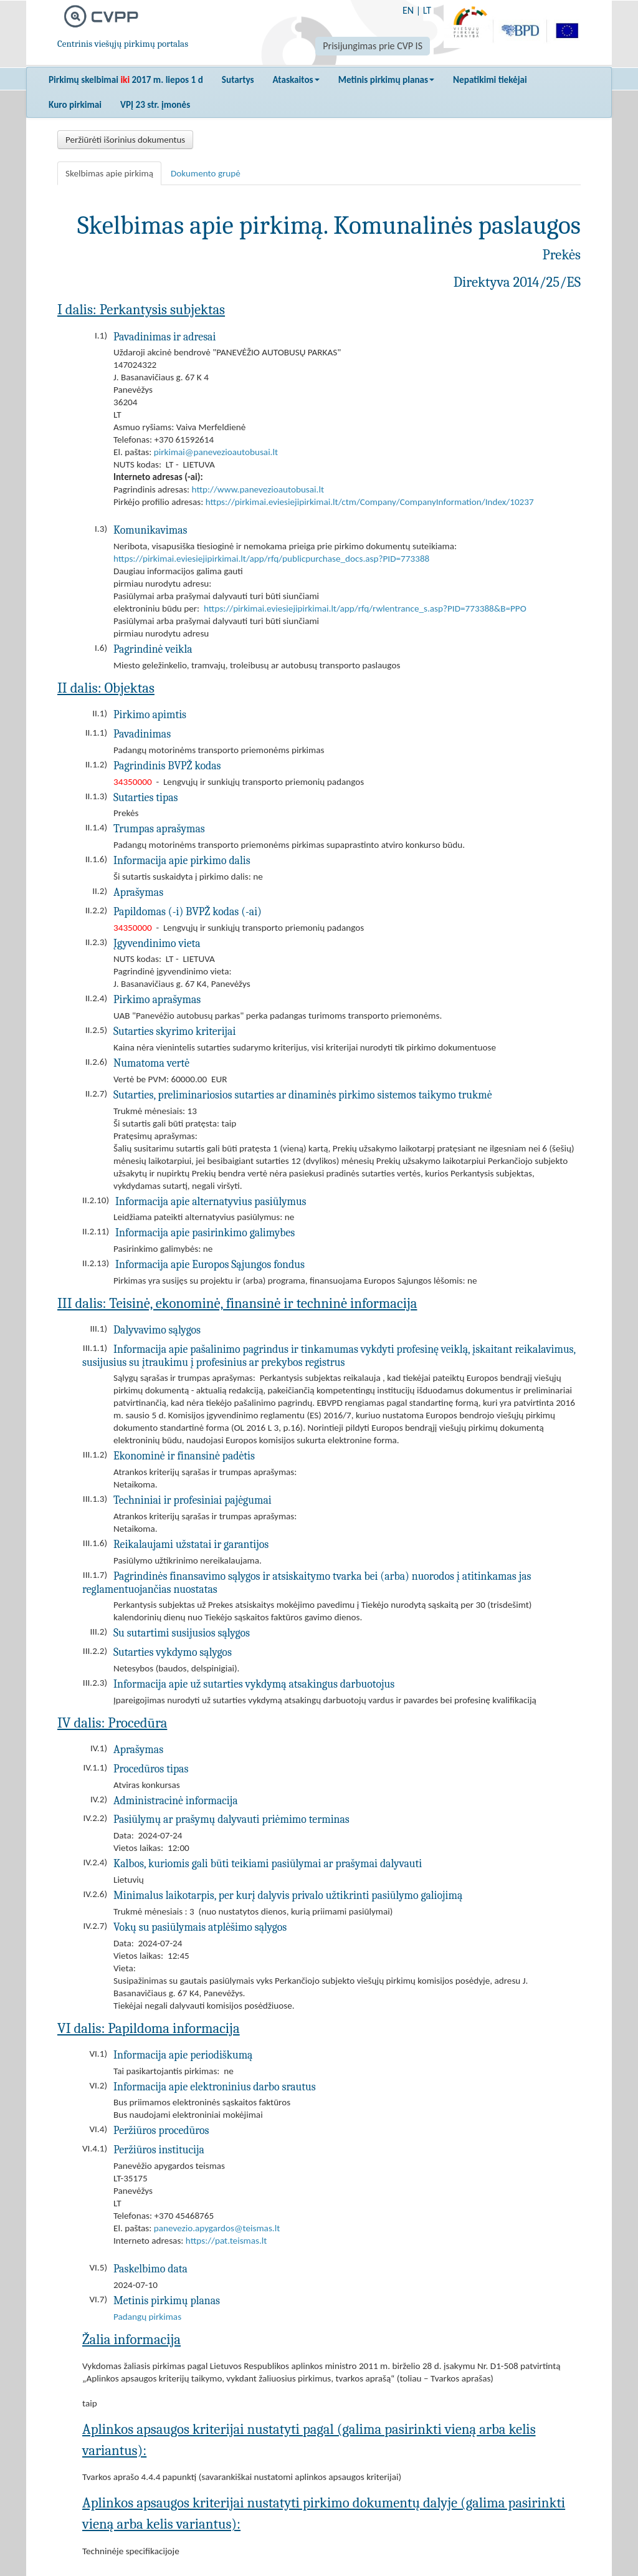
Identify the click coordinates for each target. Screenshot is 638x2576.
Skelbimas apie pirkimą (109, 173)
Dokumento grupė (205, 173)
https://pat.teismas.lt (226, 2240)
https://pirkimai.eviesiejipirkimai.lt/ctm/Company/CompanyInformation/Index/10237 (370, 501)
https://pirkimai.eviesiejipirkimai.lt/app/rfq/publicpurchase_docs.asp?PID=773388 (271, 558)
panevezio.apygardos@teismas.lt (217, 2228)
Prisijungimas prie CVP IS (372, 46)
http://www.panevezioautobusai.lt (258, 489)
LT (427, 10)
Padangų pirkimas (147, 2316)
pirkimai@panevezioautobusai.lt (216, 452)
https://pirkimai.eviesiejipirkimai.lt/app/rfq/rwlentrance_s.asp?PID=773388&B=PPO (365, 608)
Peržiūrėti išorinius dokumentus (125, 139)
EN (408, 10)
